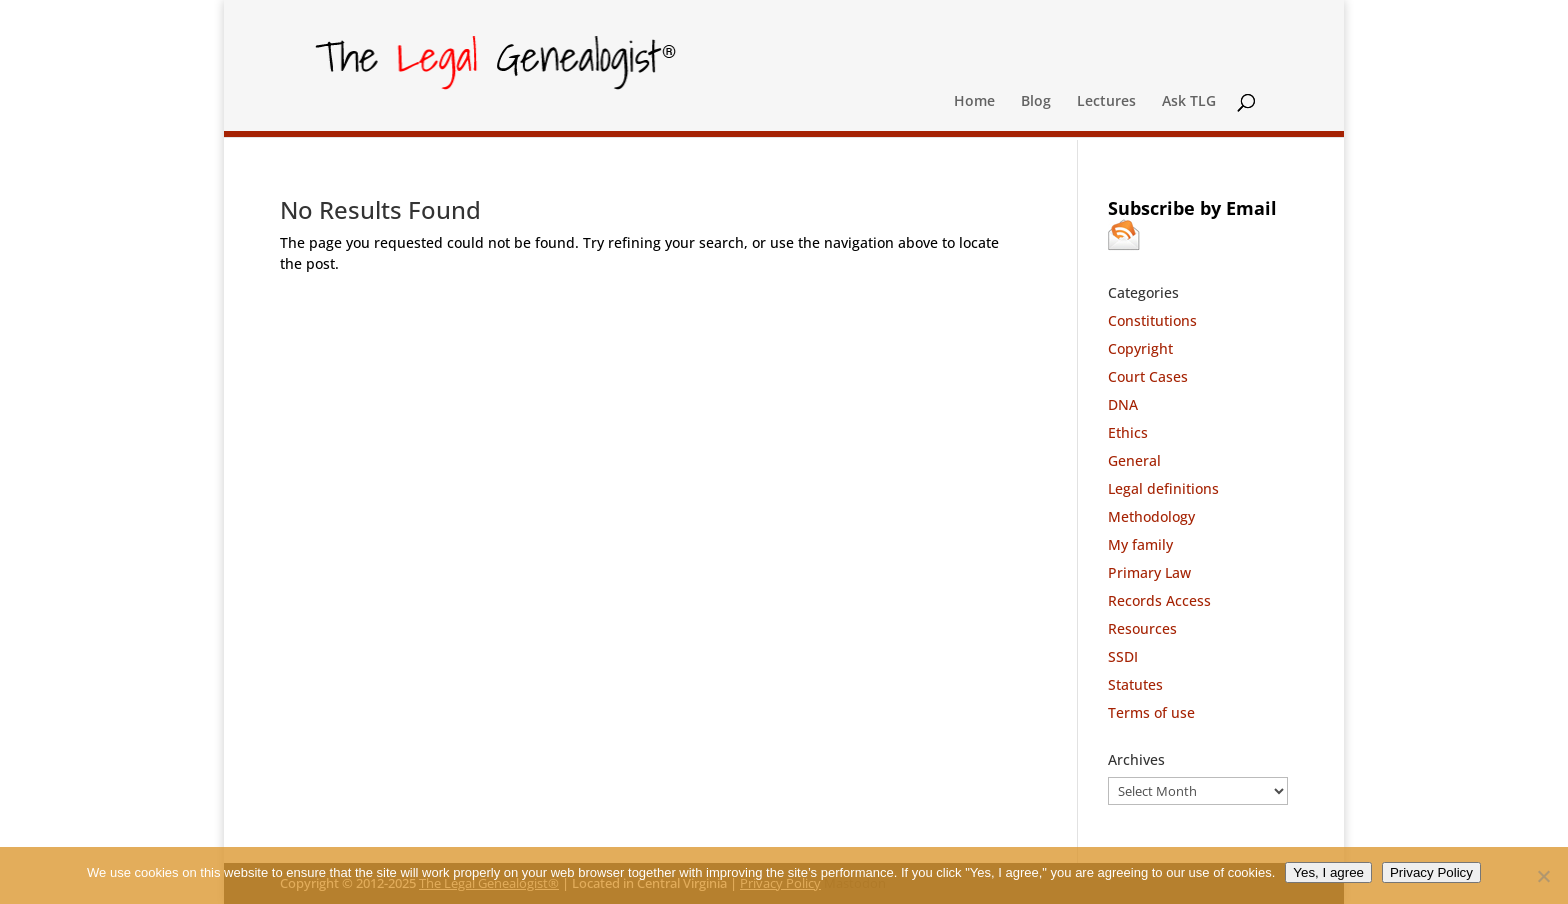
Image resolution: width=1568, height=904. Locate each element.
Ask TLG (1189, 102)
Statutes (1135, 684)
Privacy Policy (1431, 872)
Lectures (1106, 102)
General (1134, 460)
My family (1140, 544)
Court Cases (1148, 376)
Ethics (1128, 432)
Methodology (1151, 516)
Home (974, 102)
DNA (1123, 404)
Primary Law (1149, 572)
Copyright (1140, 348)
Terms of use (1151, 712)
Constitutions (1152, 320)
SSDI (1123, 656)
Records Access (1159, 600)
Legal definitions (1163, 488)
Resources (1142, 628)
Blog (1036, 102)
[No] (1543, 876)
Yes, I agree (1328, 872)
